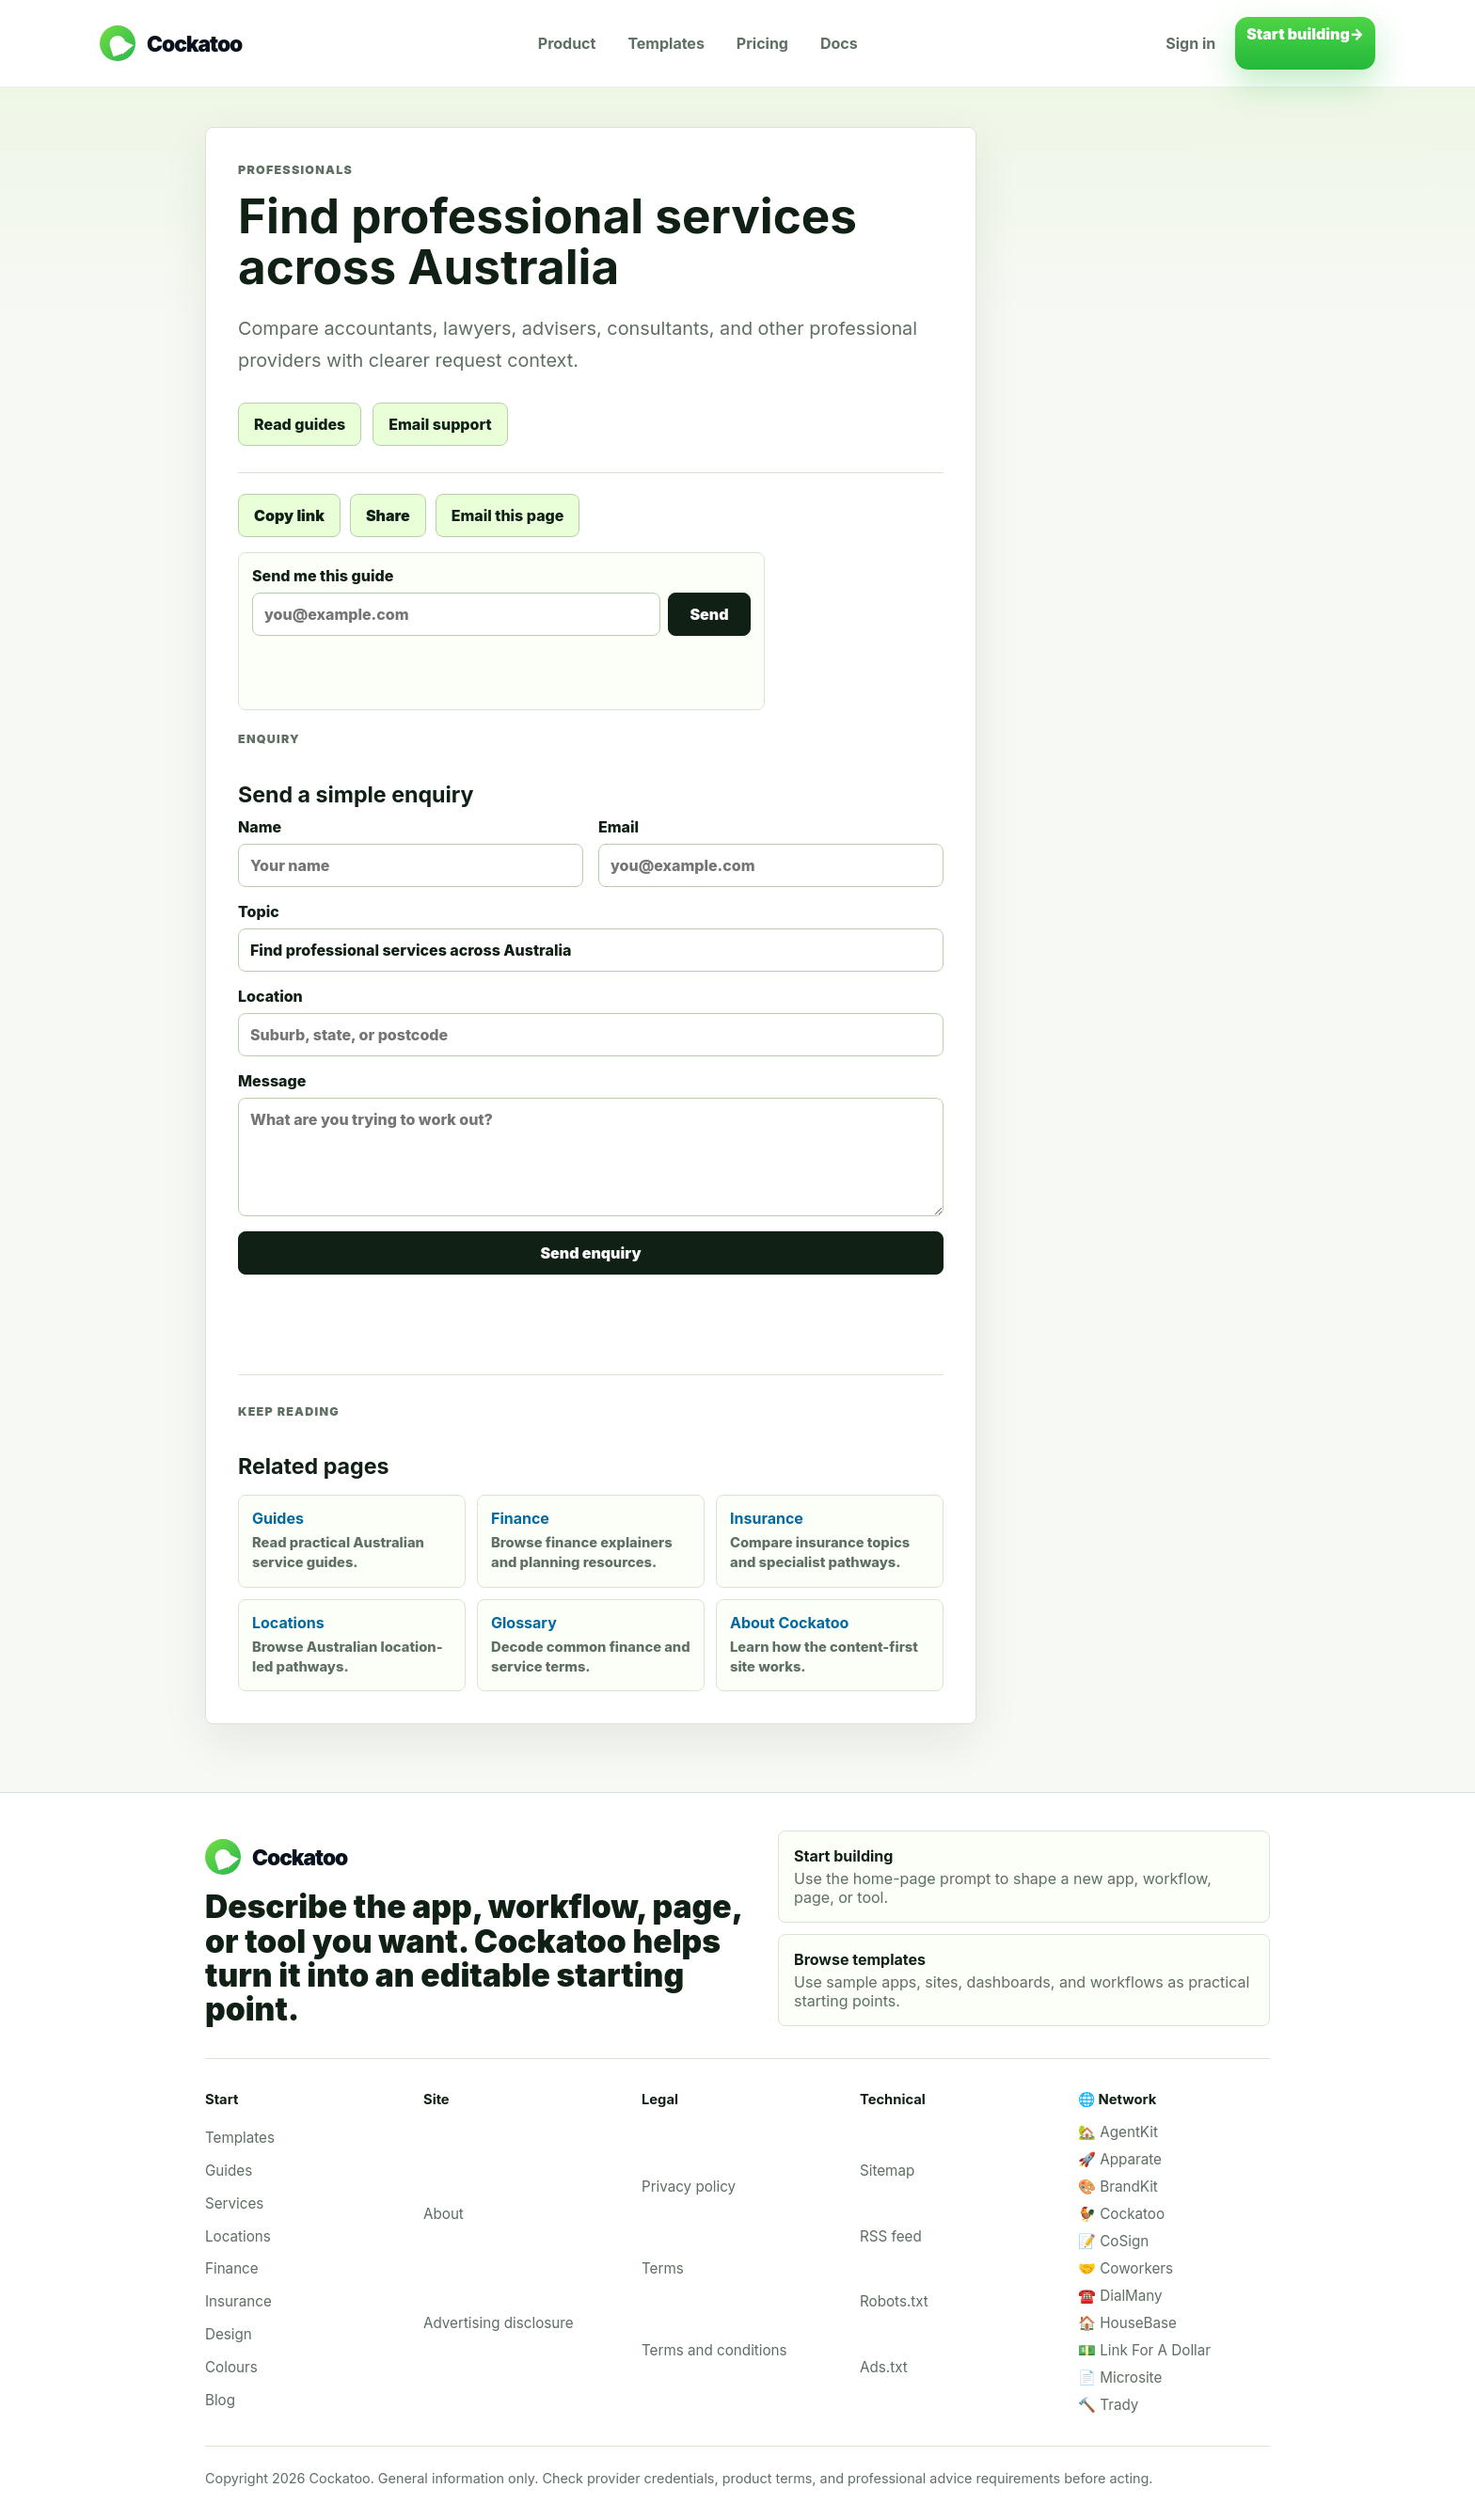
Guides (228, 2170)
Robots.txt (894, 2301)
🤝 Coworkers (1125, 2268)
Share (388, 515)
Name (410, 852)
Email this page (508, 515)
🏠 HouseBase (1127, 2323)
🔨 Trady (1108, 2405)
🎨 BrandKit (1118, 2186)
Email (771, 852)
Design (228, 2334)
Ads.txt (884, 2367)
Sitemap (887, 2170)
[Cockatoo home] (171, 43)
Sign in (1190, 43)
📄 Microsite (1120, 2377)
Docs (839, 43)
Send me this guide (501, 601)
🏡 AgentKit (1118, 2132)
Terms (663, 2268)
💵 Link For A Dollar (1144, 2350)
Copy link (289, 515)
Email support (440, 424)
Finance (232, 2268)
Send (709, 614)
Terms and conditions (714, 2350)
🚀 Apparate (1120, 2159)
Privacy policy (689, 2186)
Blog (220, 2400)
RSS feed (891, 2236)
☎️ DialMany (1120, 2296)
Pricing (762, 43)
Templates (665, 43)
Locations (238, 2236)
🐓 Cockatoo (1121, 2214)
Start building (1305, 43)
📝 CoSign (1113, 2241)
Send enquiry (590, 1253)
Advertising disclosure (498, 2323)
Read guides (299, 424)
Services (234, 2203)
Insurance (238, 2301)
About (443, 2214)
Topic (591, 937)
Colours (231, 2367)
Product (567, 43)
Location (591, 1021)
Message (591, 1143)
